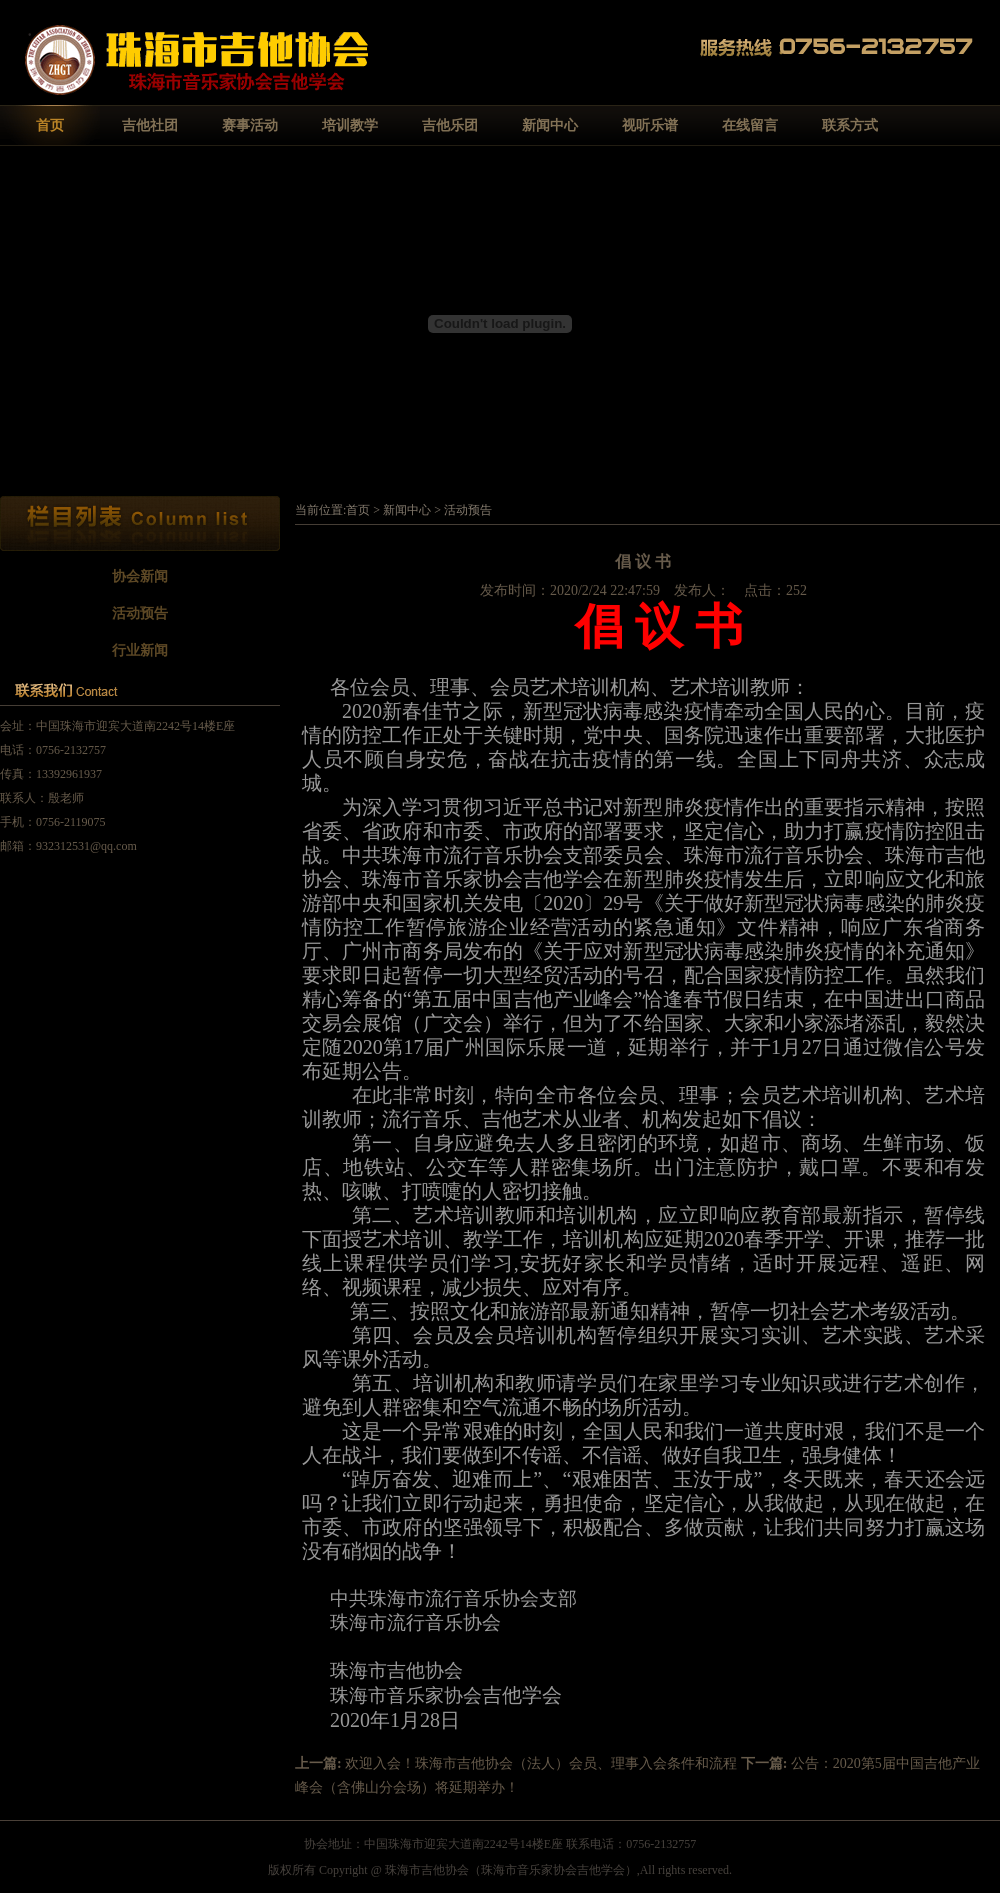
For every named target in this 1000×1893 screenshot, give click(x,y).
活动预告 (140, 613)
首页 (50, 125)
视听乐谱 (650, 125)
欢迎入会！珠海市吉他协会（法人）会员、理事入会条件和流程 (541, 1763)
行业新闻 (140, 650)
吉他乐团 (450, 125)
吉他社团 (150, 125)
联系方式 (850, 125)
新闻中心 (550, 125)
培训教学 (350, 125)
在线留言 (750, 125)
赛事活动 (250, 125)
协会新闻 (140, 576)
